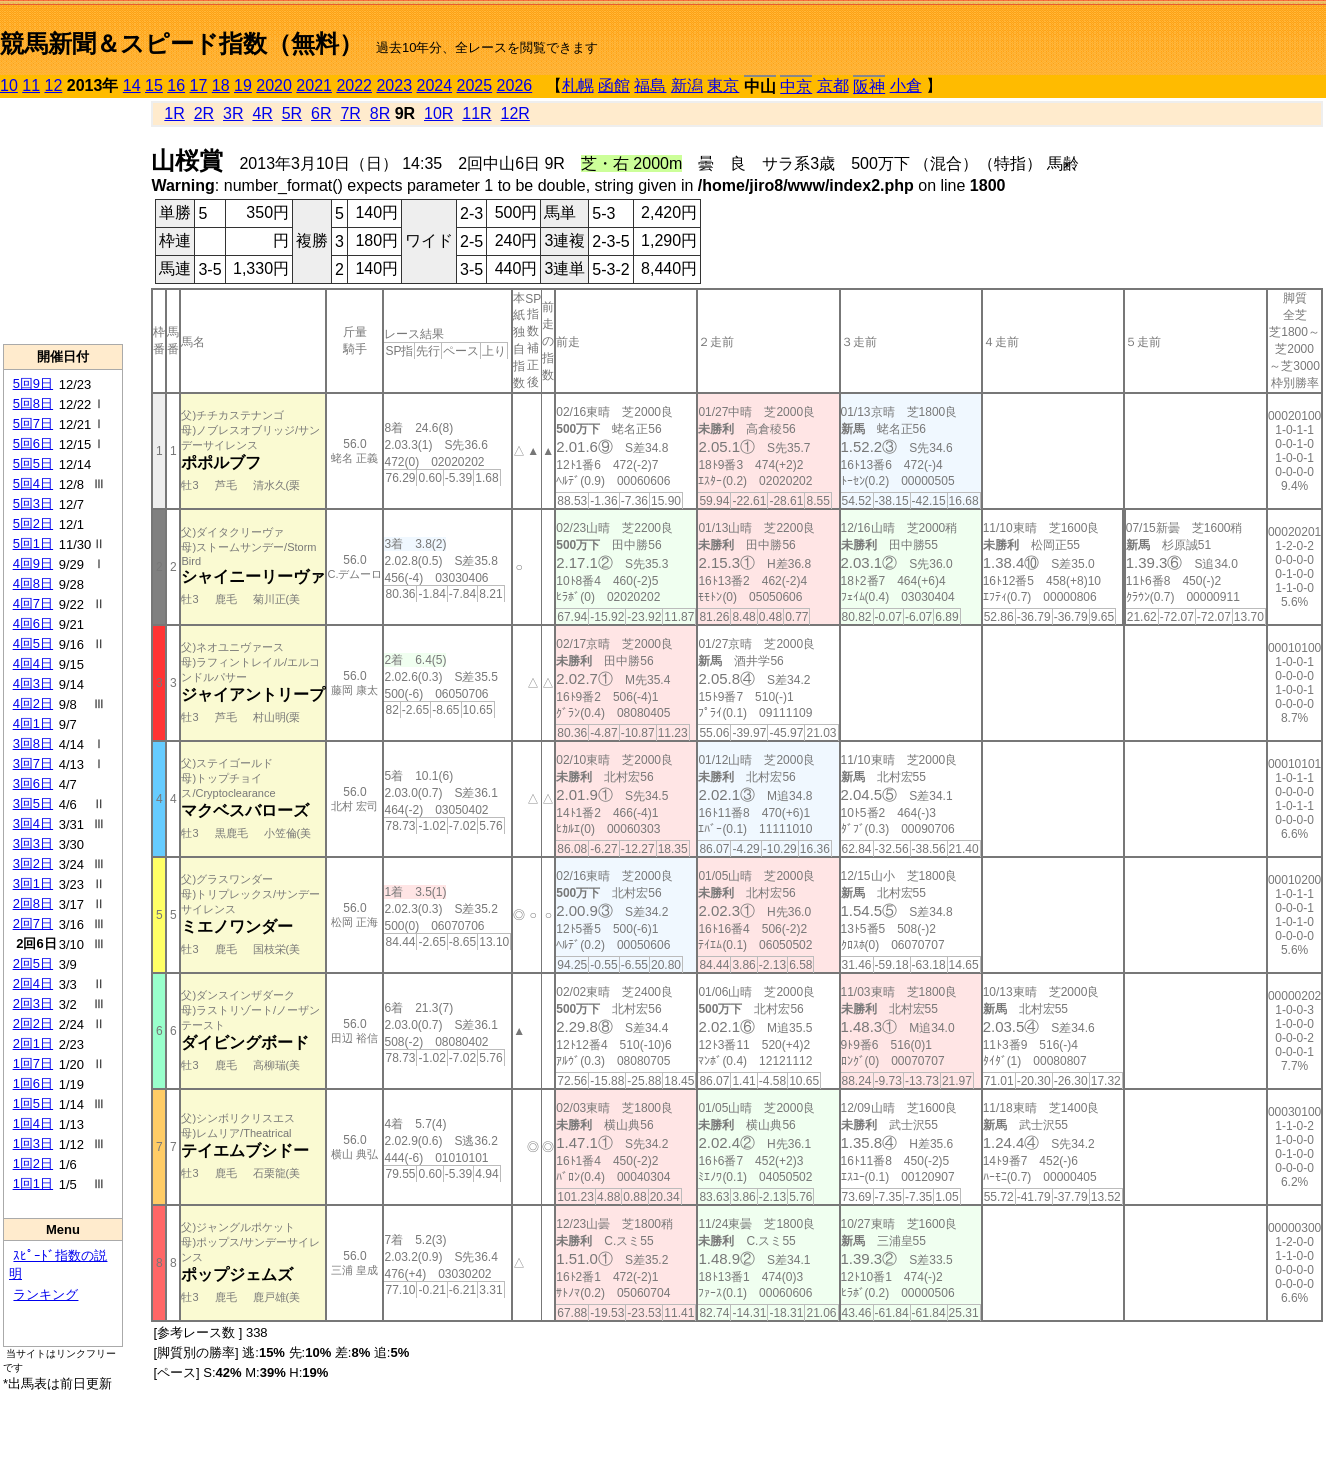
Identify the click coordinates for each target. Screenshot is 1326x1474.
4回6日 (33, 623)
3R (233, 113)
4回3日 (33, 683)
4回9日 (33, 563)
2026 (515, 85)
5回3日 (33, 503)
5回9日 (33, 383)
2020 (274, 85)
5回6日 (33, 443)
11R (476, 113)
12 (54, 85)
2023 (394, 85)
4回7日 (33, 603)
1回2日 (33, 1163)
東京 (723, 85)
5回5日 (33, 463)
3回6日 (33, 783)
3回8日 (33, 743)
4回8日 (33, 583)
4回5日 (33, 643)
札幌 (578, 85)
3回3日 (33, 843)
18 (221, 85)
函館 (614, 85)
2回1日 (33, 1043)
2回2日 (33, 1023)
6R (321, 113)
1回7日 (33, 1063)
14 (132, 85)
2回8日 (33, 903)
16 (176, 85)
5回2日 (33, 523)
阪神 (869, 86)
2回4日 (33, 983)
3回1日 (33, 883)
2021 (314, 85)
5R (292, 113)
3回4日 (33, 823)
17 (199, 85)
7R (350, 113)
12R (515, 113)
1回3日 (33, 1143)
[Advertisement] (63, 221)
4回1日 (33, 723)
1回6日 (33, 1083)
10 (9, 85)
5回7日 (33, 423)
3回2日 (33, 863)
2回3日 (33, 1003)
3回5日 (33, 803)
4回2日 (33, 703)
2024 (434, 85)
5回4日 (33, 483)
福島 (650, 85)
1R (174, 113)
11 (31, 85)
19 (243, 85)
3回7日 (33, 763)
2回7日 (33, 923)
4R (262, 113)
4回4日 (33, 663)
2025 (475, 85)
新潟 (687, 85)
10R (438, 113)
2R (204, 113)
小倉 (906, 85)
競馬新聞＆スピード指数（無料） (181, 43)
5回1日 (33, 543)
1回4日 (33, 1123)
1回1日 (33, 1183)
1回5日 (33, 1103)
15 (154, 85)
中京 (796, 86)
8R (380, 113)
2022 (354, 85)
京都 (833, 85)
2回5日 (33, 963)
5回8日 (33, 403)
